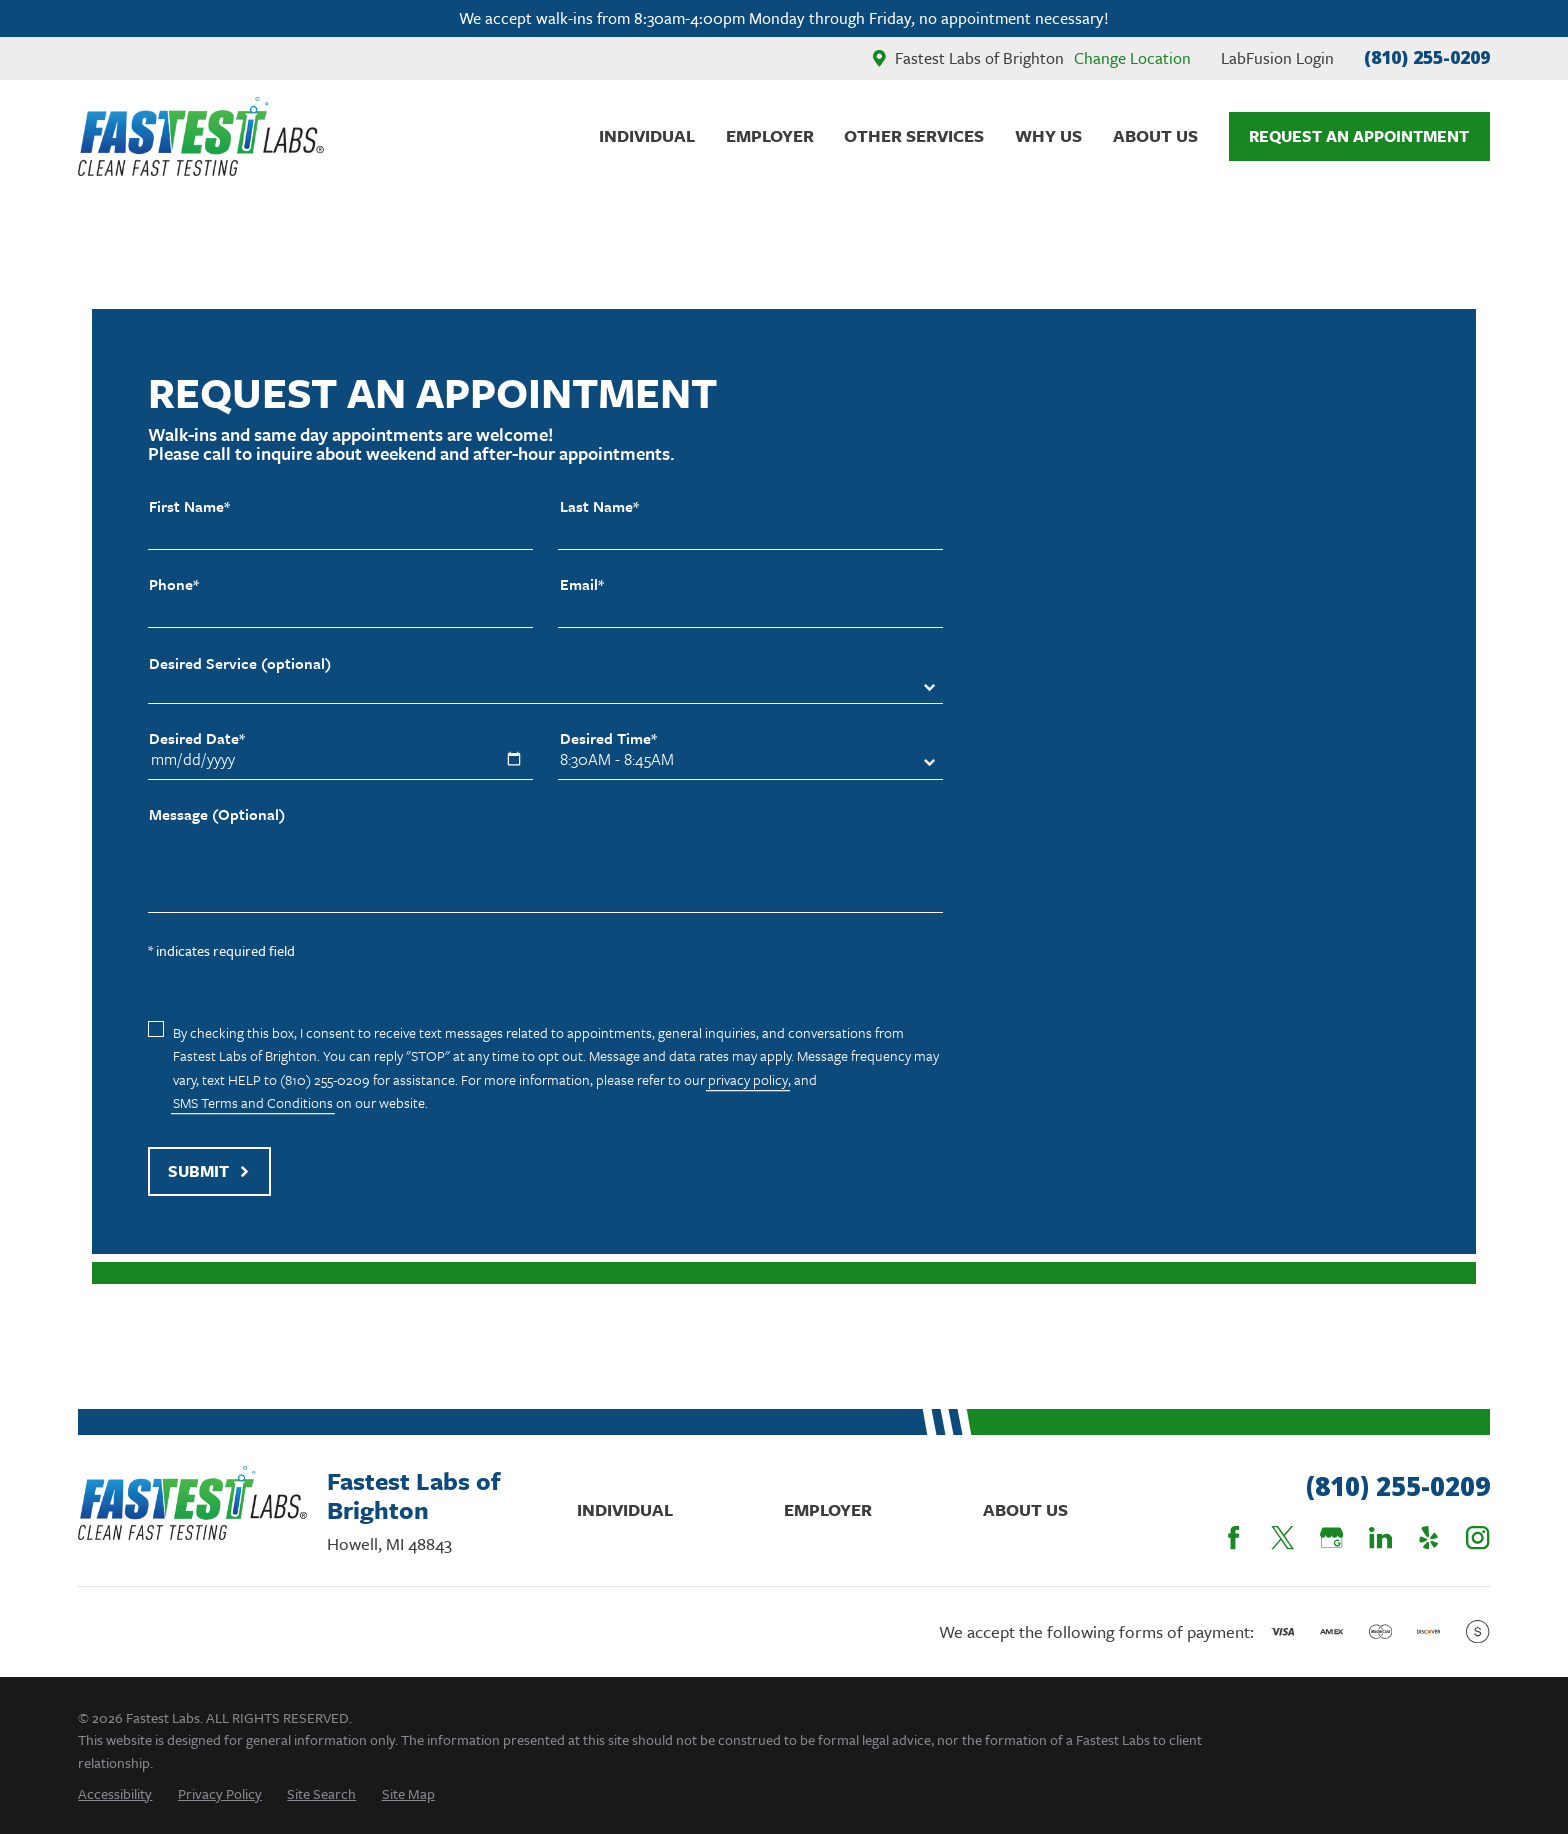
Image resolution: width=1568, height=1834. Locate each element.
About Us (1025, 1509)
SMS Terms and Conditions (253, 1102)
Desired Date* (197, 738)
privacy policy (748, 1079)
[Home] (201, 137)
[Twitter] (1282, 1537)
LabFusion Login (1277, 58)
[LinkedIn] (1380, 1537)
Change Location (1132, 58)
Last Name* (599, 506)
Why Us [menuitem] (1048, 135)
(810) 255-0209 (1427, 57)
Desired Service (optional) (240, 663)
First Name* (189, 506)
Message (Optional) (217, 814)
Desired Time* (608, 738)
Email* (582, 584)
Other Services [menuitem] (914, 135)
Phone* (174, 584)
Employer (828, 1509)
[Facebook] (1233, 1537)
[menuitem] (115, 1793)
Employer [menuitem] (770, 135)
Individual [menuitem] (647, 135)
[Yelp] (1428, 1537)
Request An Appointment (1359, 136)
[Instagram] (1477, 1537)
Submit (209, 1171)
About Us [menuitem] (1155, 135)
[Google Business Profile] (1331, 1537)
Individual (625, 1509)
